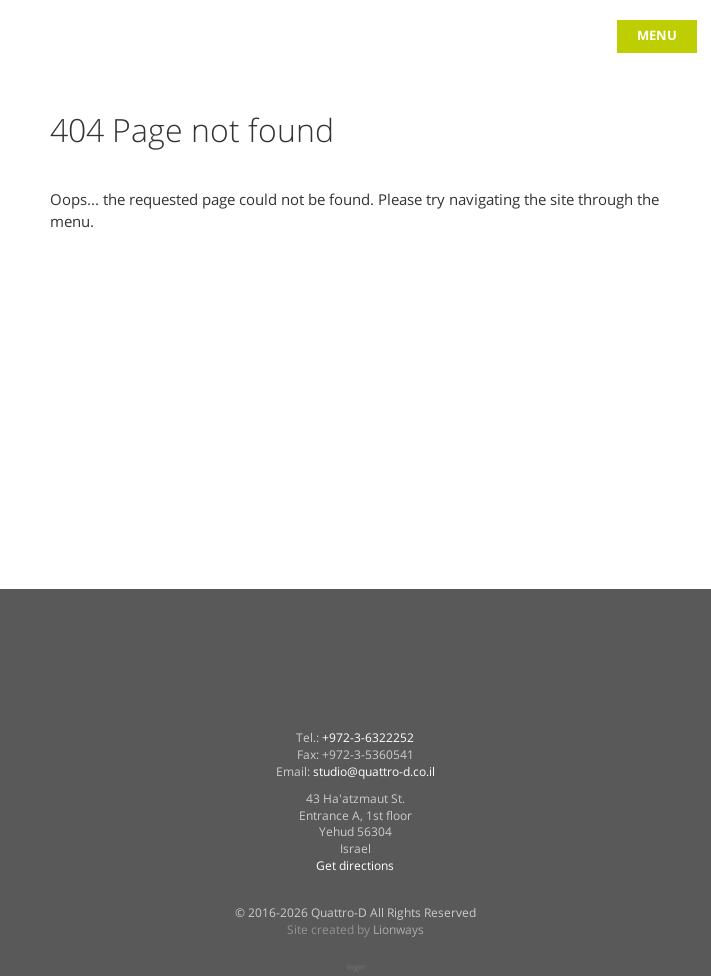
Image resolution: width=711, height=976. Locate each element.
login (356, 967)
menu (657, 36)
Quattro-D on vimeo (406, 702)
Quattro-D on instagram (457, 702)
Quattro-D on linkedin (355, 702)
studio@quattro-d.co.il (374, 772)
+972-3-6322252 (368, 738)
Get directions (355, 866)
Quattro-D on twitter (304, 702)
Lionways (398, 930)
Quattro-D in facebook (253, 702)
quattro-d (52, 48)
